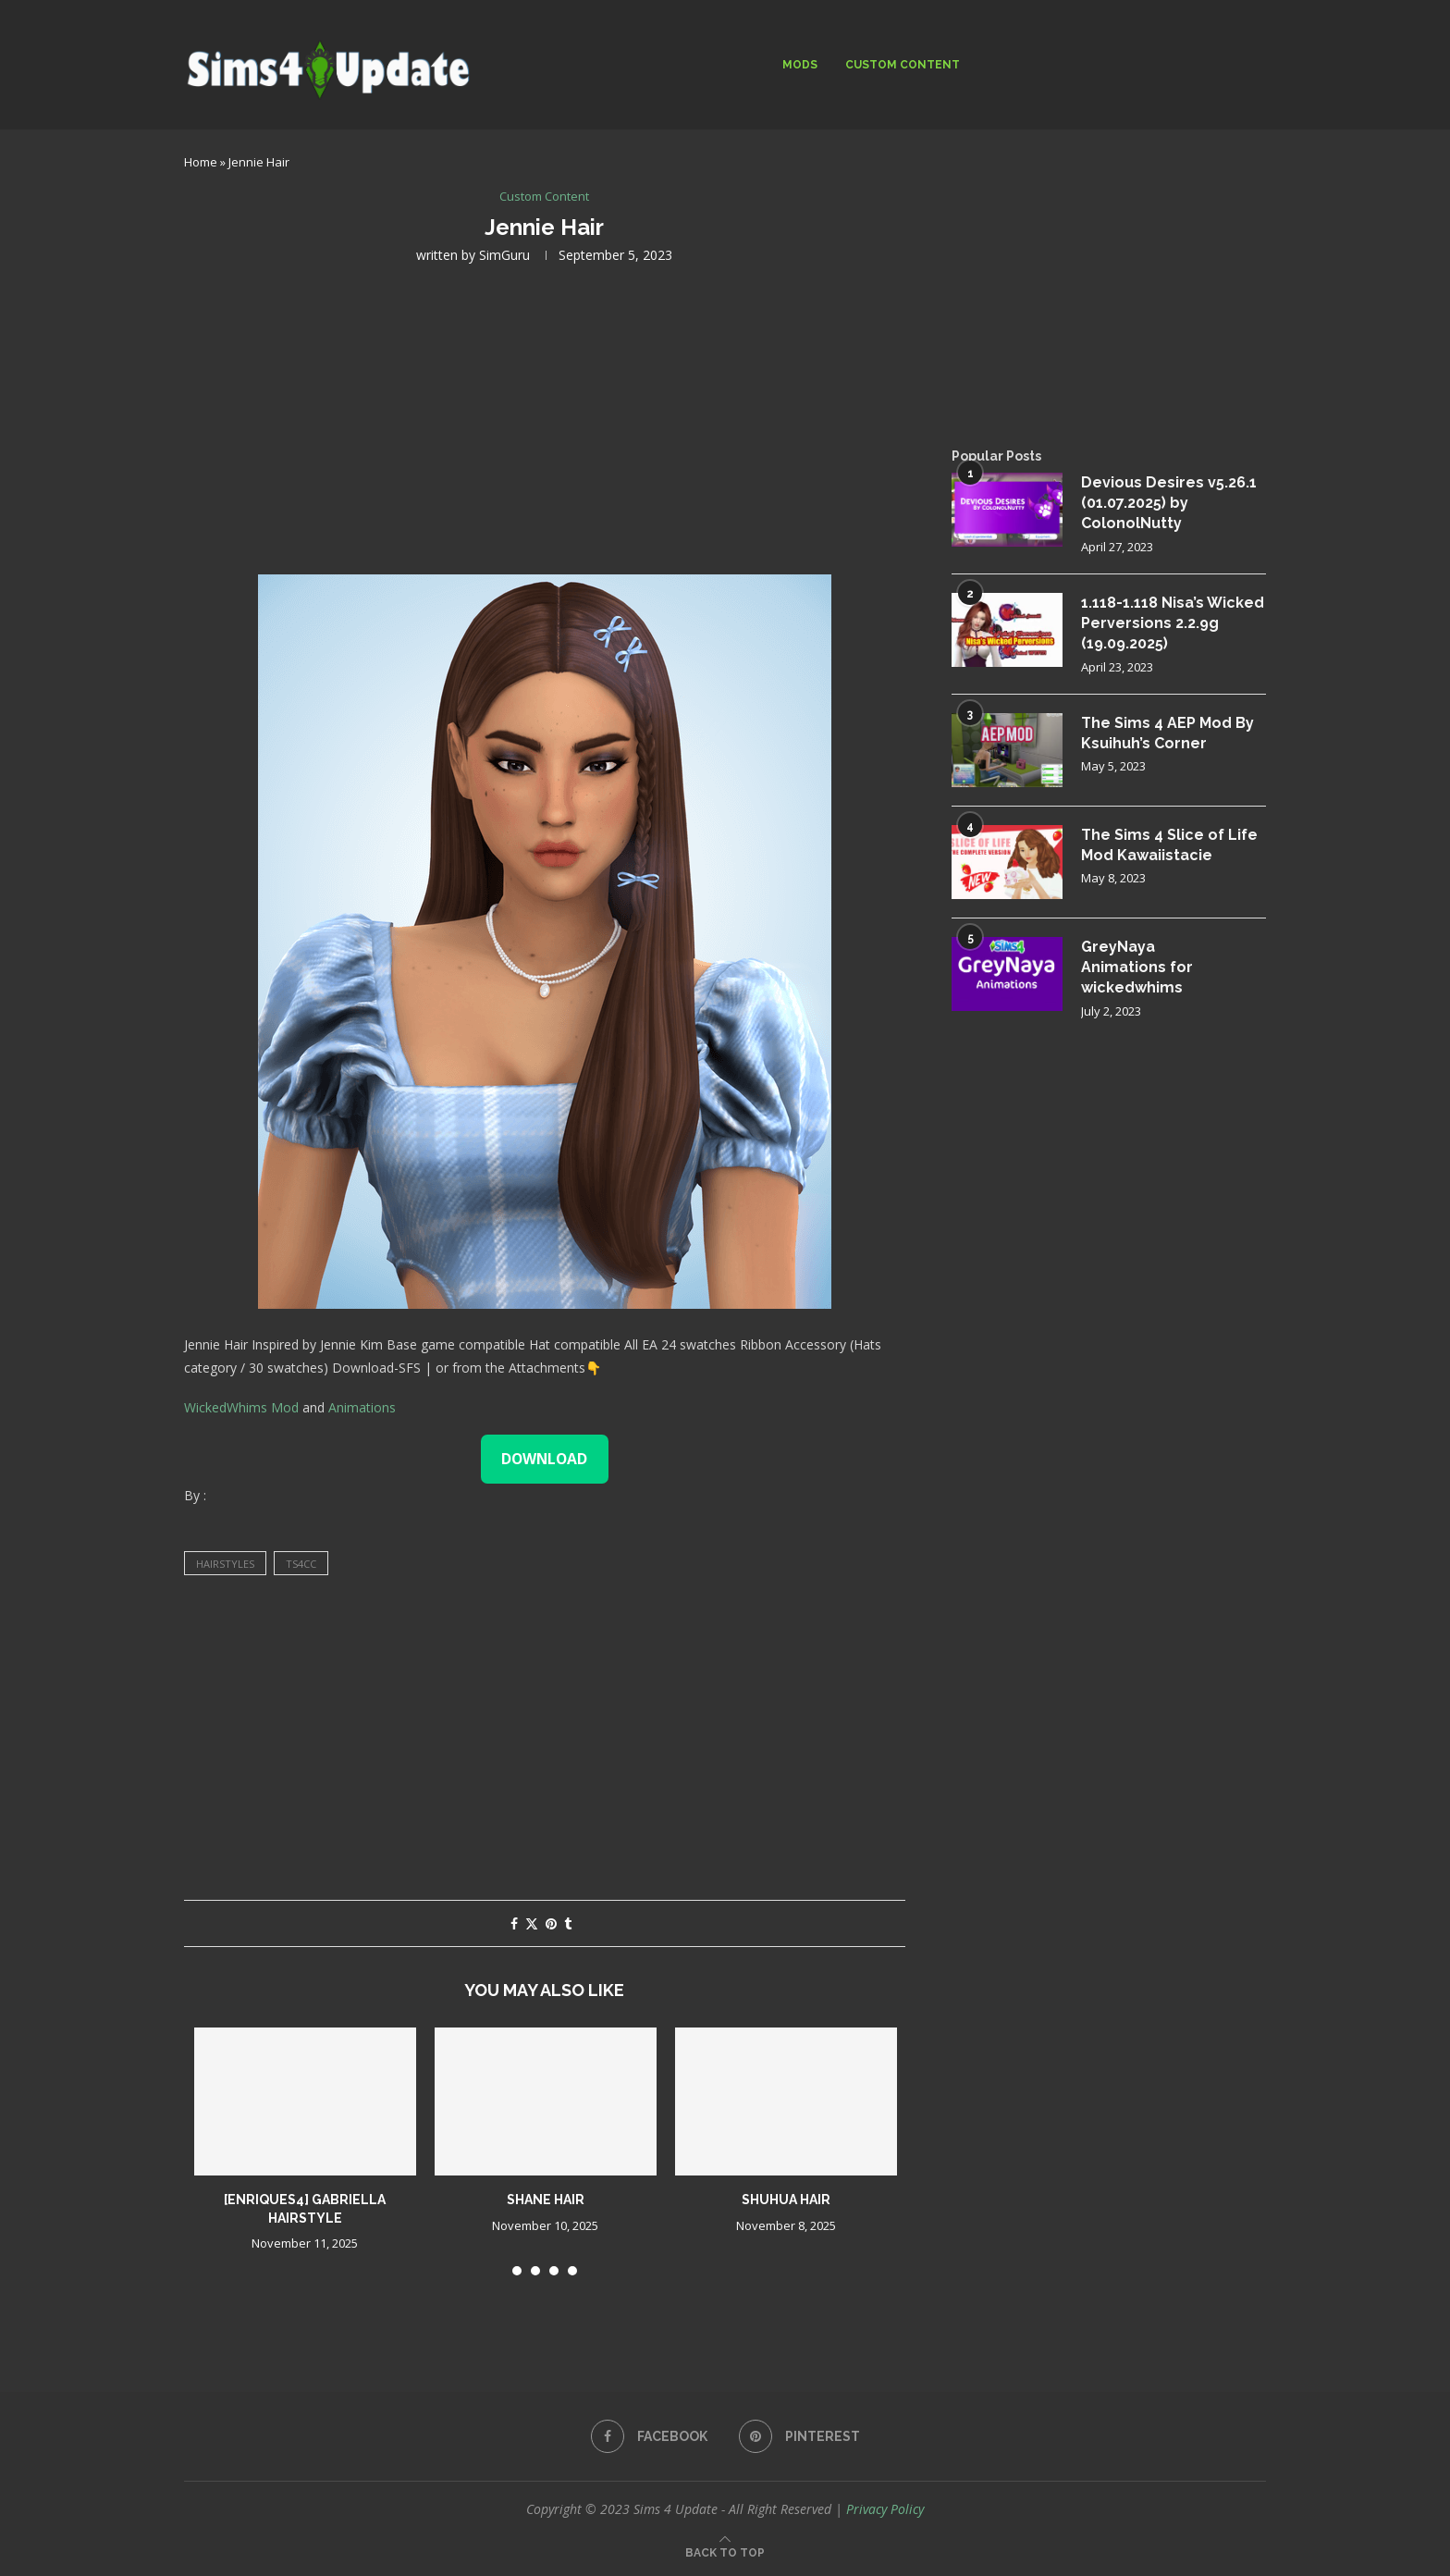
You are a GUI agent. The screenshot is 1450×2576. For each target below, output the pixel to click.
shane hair (545, 2199)
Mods (799, 64)
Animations (362, 1407)
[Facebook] (649, 2436)
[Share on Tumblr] (567, 1923)
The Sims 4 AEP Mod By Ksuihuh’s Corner (1167, 733)
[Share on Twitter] (531, 1923)
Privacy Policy (885, 2509)
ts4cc (301, 1564)
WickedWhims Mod (241, 1407)
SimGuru (504, 255)
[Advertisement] (544, 417)
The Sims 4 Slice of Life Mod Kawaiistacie (1169, 845)
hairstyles (225, 1564)
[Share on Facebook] (514, 1923)
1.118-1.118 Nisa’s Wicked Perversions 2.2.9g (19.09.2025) (1172, 623)
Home (200, 162)
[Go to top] (725, 2551)
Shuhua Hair (786, 2199)
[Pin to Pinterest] (551, 1923)
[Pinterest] (799, 2436)
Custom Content (902, 64)
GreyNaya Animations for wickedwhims (1137, 967)
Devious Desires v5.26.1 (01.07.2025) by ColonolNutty (1169, 503)
